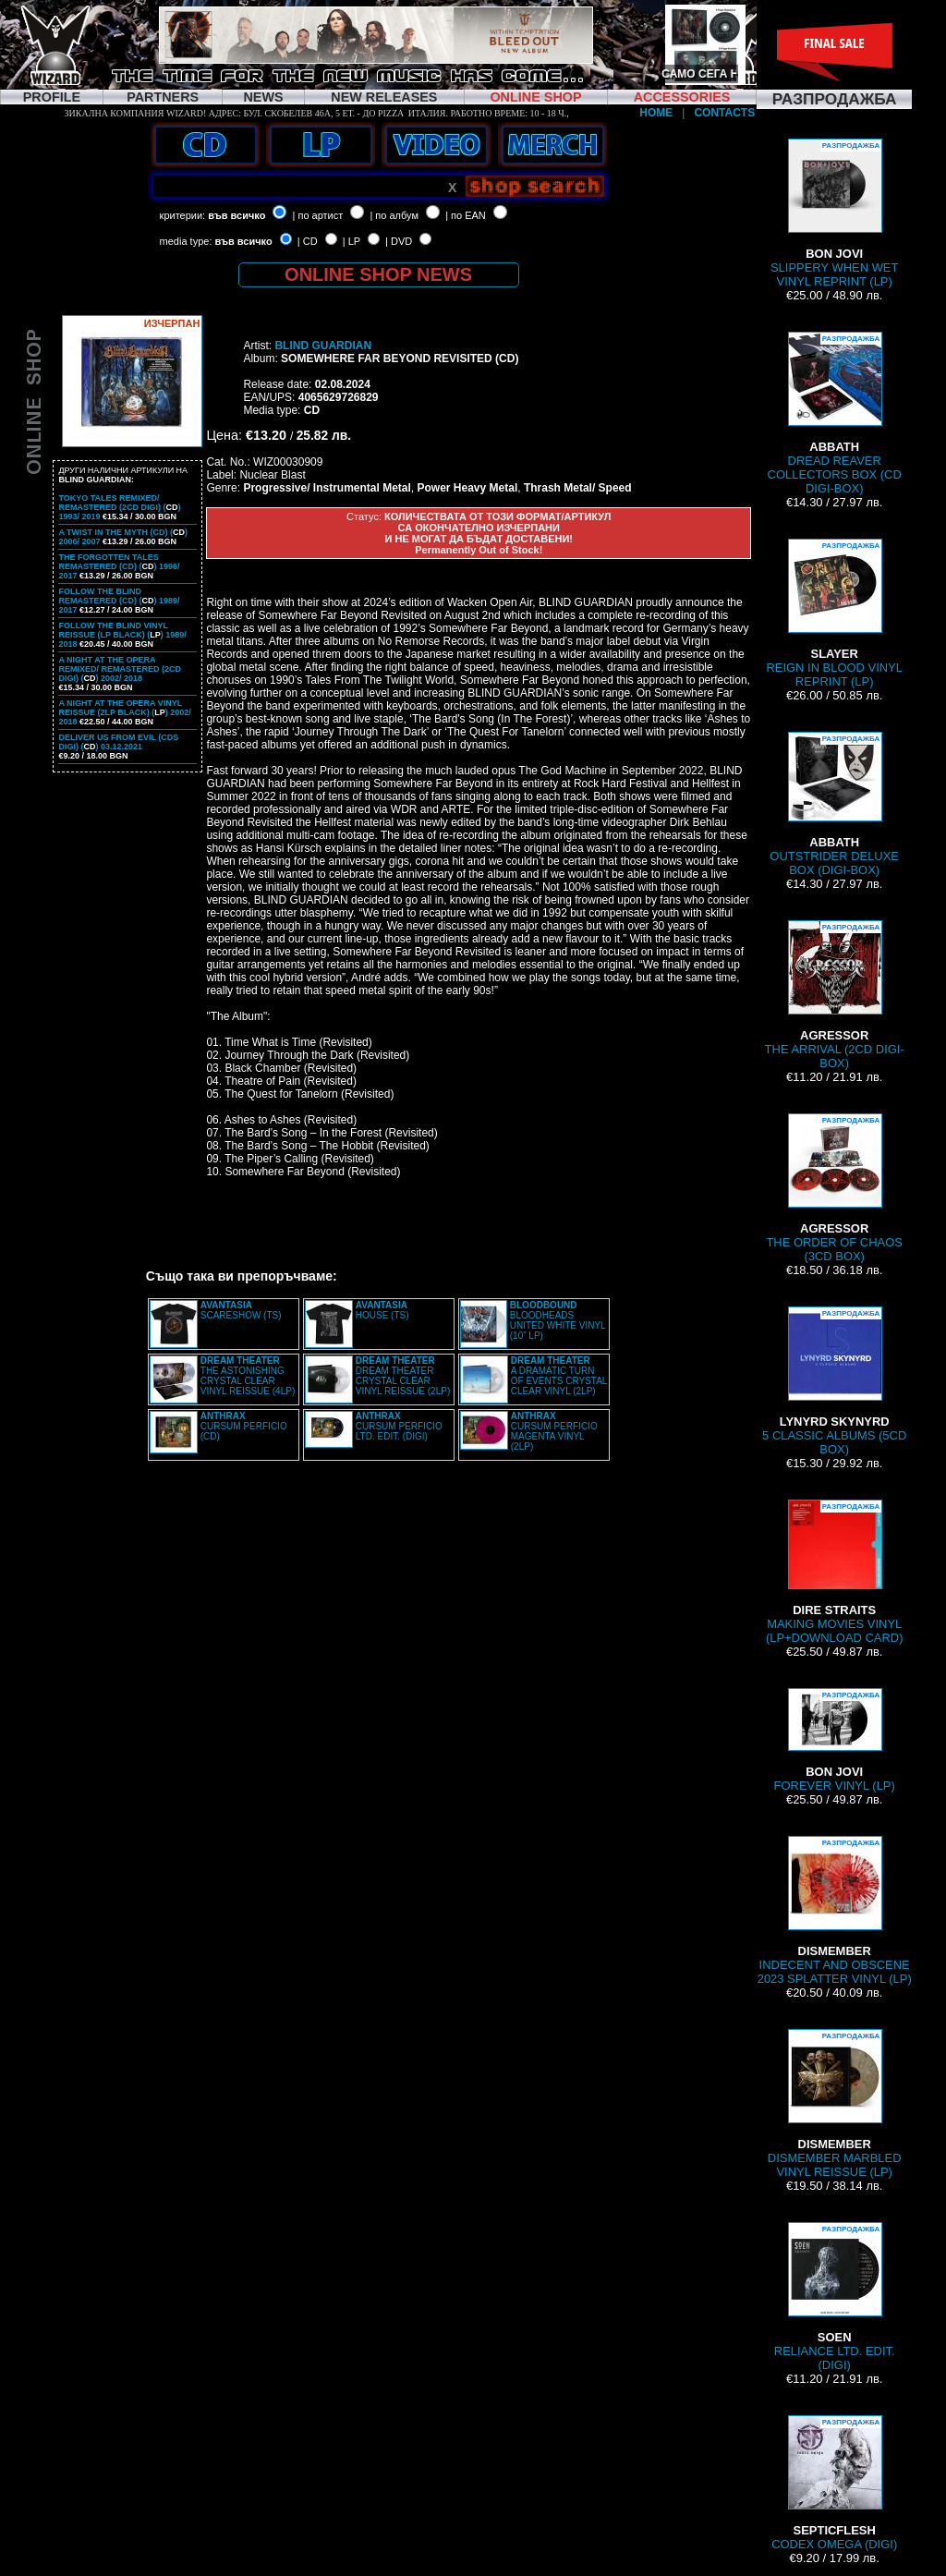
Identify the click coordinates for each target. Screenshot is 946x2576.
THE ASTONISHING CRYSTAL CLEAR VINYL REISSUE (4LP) (247, 1375)
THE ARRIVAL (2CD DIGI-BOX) (834, 995)
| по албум (394, 215)
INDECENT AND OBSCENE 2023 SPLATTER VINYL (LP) (835, 1911)
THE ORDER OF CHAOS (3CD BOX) (834, 1188)
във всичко (236, 215)
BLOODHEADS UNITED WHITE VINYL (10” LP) (558, 1320)
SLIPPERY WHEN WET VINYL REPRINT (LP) (834, 213)
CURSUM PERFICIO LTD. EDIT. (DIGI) (399, 1426)
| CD (307, 241)
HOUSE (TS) (382, 1310)
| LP (351, 241)
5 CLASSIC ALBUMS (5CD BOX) (834, 1381)
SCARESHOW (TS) (241, 1310)
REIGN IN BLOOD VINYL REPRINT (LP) (834, 613)
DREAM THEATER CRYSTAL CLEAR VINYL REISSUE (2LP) (403, 1375)
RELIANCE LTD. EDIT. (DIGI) (834, 2297)
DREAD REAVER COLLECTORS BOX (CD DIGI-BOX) (835, 413)
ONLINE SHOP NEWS (378, 274)
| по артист (318, 215)
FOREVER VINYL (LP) (834, 1740)
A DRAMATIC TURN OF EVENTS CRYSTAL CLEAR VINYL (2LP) (559, 1375)
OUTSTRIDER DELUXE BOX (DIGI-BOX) (834, 804)
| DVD (398, 241)
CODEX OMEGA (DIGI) (834, 2483)
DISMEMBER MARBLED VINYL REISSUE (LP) (835, 2104)
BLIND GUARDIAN (322, 345)
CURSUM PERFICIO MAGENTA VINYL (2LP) (554, 1431)
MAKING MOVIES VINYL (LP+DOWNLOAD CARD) (835, 1572)
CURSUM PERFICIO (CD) (243, 1426)
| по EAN (465, 215)
